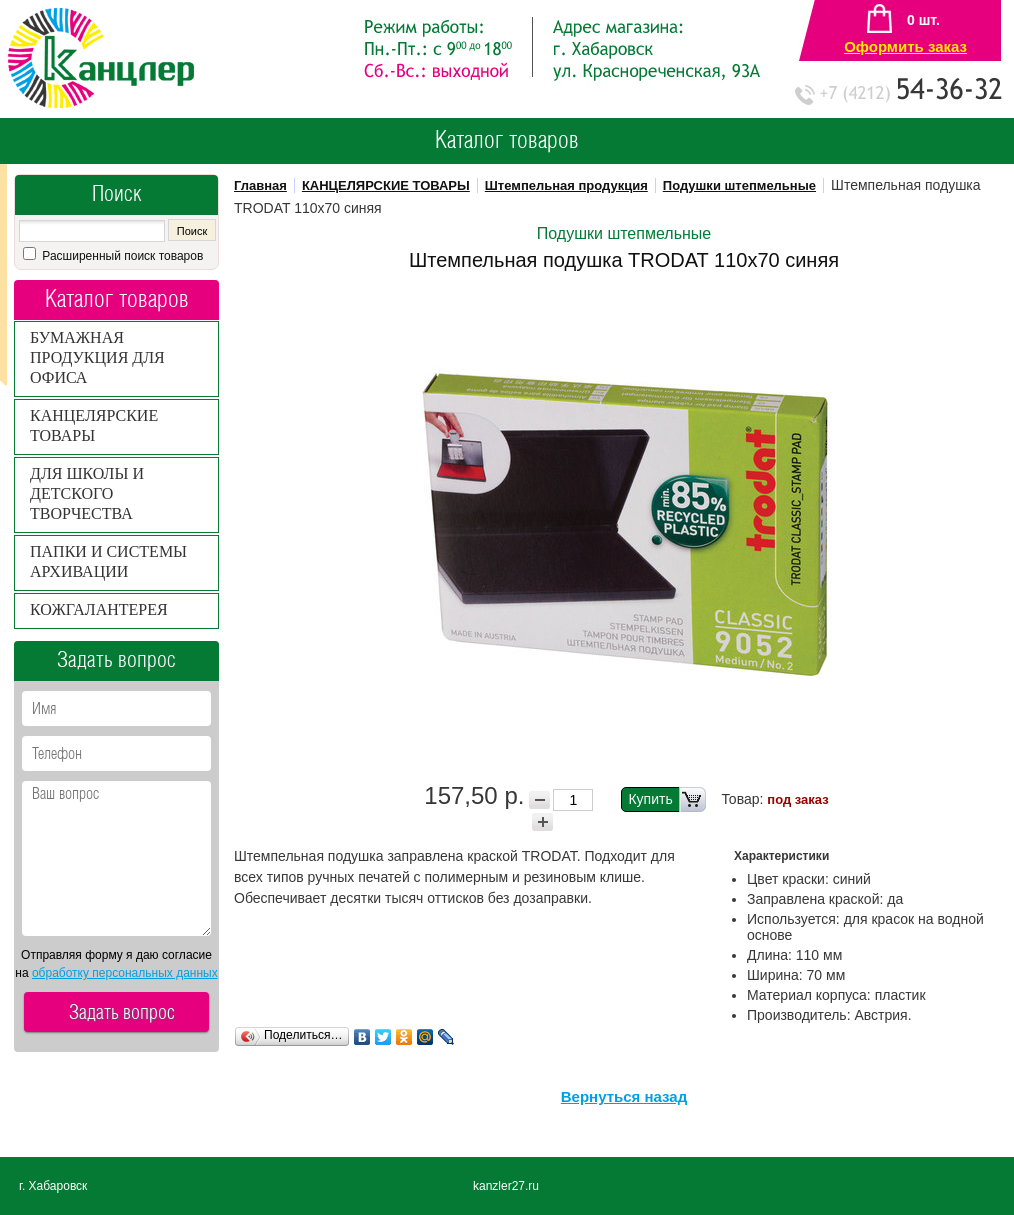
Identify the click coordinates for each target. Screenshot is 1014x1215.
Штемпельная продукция (566, 185)
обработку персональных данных (125, 973)
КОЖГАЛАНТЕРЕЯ (99, 609)
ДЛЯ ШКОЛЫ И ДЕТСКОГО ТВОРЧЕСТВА (87, 493)
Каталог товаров (507, 141)
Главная (260, 185)
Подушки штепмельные (739, 185)
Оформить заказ (905, 46)
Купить (667, 799)
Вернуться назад (624, 1096)
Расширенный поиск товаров (121, 256)
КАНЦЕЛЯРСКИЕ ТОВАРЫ (386, 185)
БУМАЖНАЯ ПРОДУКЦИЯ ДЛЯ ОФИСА (97, 357)
